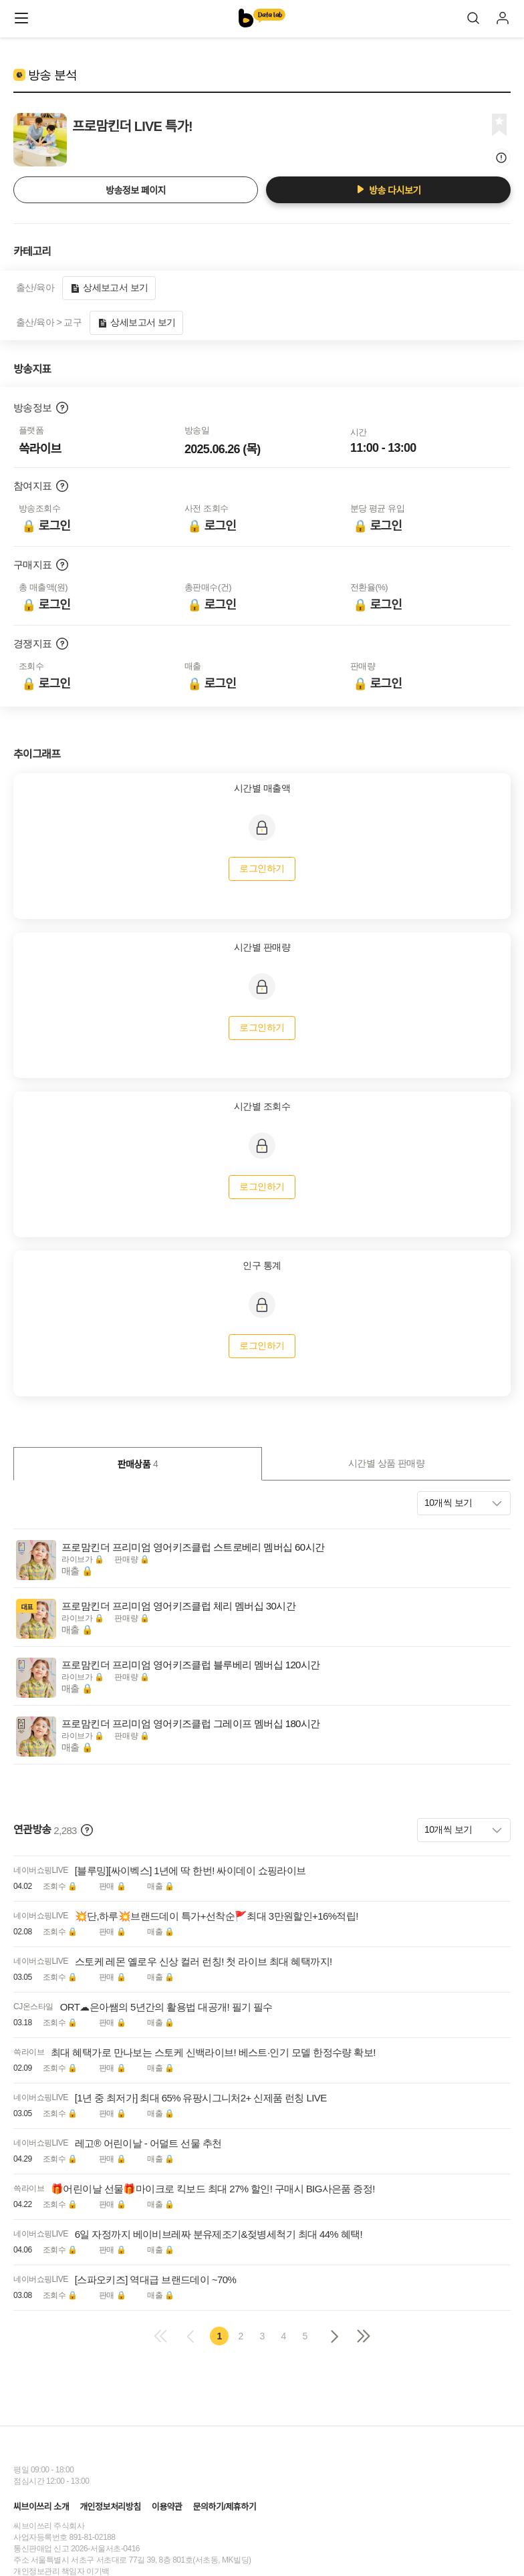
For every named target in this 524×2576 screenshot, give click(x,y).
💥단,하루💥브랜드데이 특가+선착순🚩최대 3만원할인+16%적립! (216, 1916)
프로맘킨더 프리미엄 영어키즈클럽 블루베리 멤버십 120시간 (190, 1664)
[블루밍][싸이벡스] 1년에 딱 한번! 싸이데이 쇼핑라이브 (190, 1870)
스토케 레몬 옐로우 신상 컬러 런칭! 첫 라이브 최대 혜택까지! (203, 1961)
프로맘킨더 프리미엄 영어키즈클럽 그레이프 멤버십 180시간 (190, 1723)
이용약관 (167, 2507)
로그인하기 (261, 868)
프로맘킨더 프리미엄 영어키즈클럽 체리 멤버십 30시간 (178, 1606)
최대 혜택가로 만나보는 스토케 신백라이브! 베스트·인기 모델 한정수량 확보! (213, 2052)
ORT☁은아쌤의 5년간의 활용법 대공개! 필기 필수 (166, 2007)
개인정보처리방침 (110, 2507)
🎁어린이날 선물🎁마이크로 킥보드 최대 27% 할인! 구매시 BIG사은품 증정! (213, 2188)
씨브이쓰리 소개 (41, 2507)
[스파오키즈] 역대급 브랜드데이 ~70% (155, 2279)
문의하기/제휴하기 (224, 2507)
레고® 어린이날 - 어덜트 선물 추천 (148, 2143)
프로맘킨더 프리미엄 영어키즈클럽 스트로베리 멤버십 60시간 (192, 1547)
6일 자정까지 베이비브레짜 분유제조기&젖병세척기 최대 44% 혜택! (218, 2234)
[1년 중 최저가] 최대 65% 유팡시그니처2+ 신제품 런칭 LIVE (201, 2097)
